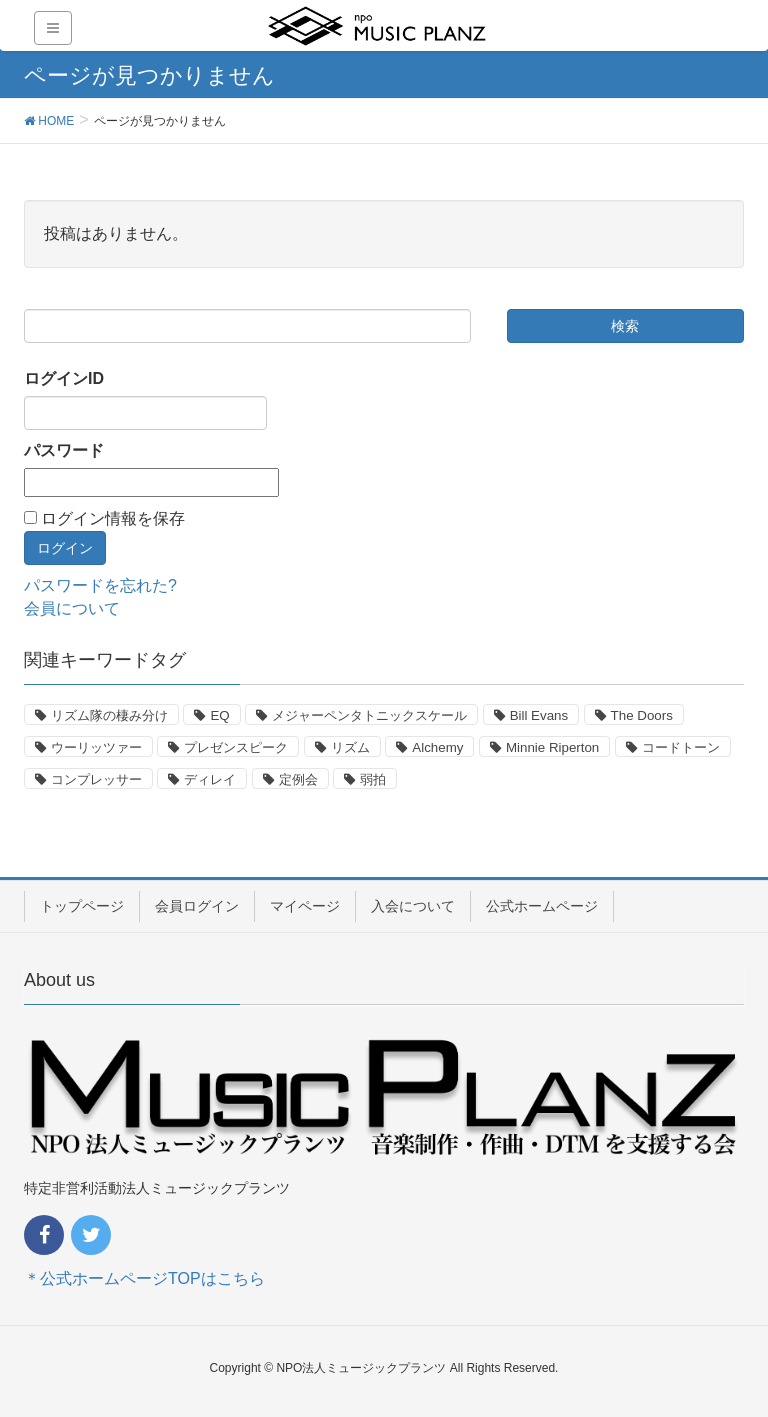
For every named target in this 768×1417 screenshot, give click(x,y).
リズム (350, 747)
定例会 (298, 779)
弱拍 (373, 779)
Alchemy (437, 747)
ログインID (64, 378)
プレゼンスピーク (236, 747)
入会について (413, 906)
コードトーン (681, 747)
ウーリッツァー (96, 747)
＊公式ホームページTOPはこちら (144, 1278)
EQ (219, 715)
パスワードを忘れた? (100, 585)
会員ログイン (197, 906)
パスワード (64, 450)
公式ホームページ (542, 906)
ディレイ (210, 779)
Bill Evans (539, 715)
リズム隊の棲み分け (109, 715)
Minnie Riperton (552, 747)
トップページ (82, 906)
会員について (72, 608)
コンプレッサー (96, 779)
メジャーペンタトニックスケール (369, 715)
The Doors (642, 715)
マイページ (305, 906)
